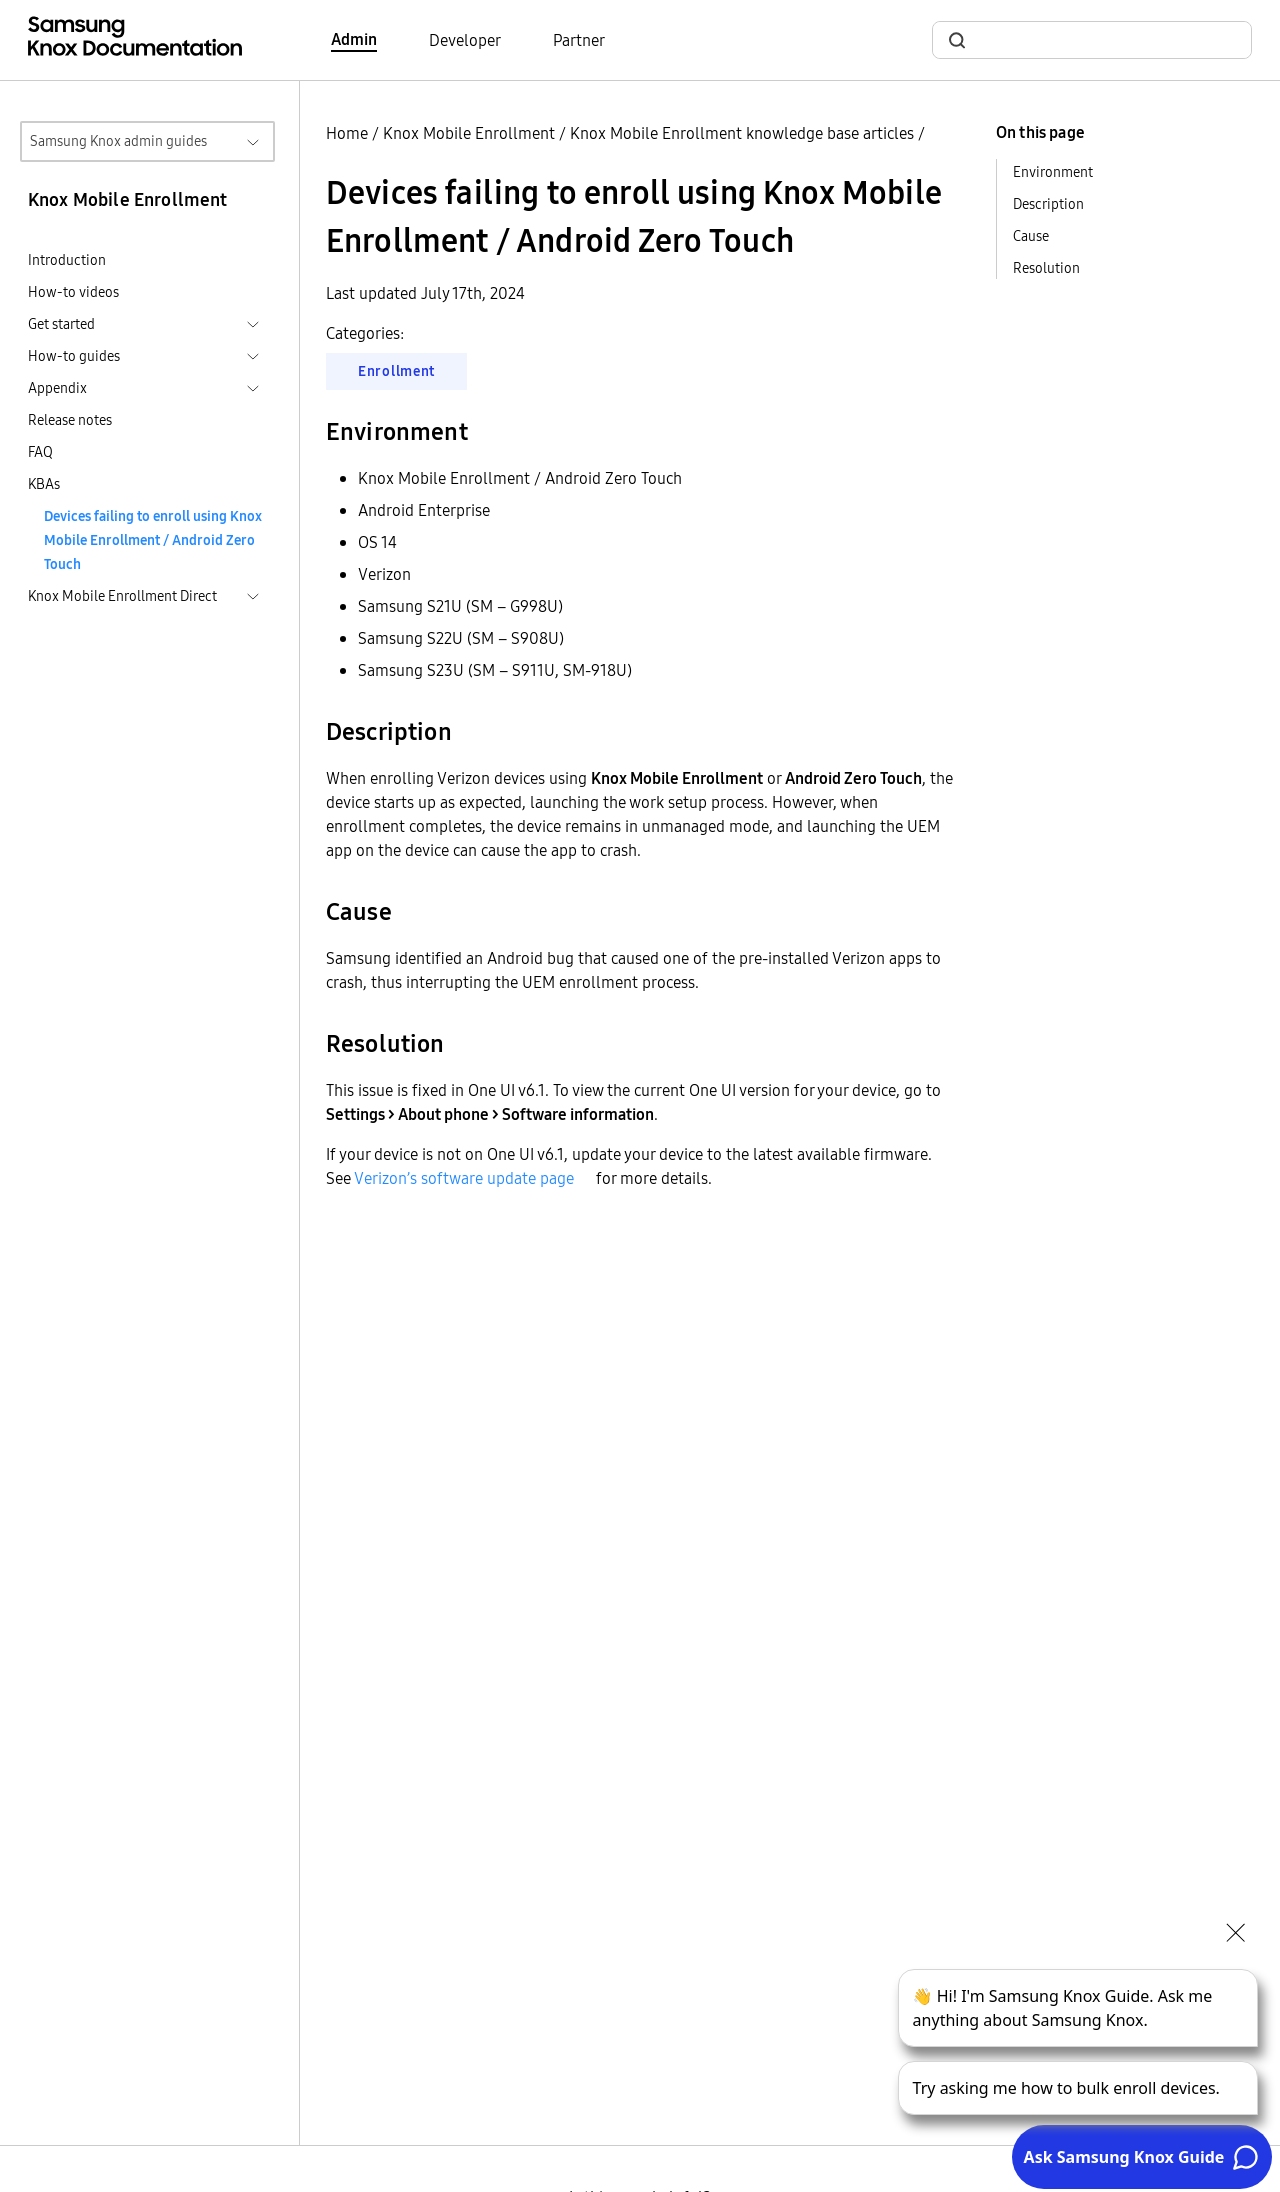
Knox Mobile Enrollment (469, 133)
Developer (465, 40)
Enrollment (396, 371)
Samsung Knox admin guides (118, 141)
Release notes (70, 420)
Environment (1053, 172)
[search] (1104, 40)
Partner (579, 40)
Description (1048, 204)
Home (347, 133)
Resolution (1046, 268)
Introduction (67, 260)
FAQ (40, 452)
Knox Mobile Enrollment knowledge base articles (742, 133)
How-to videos (73, 292)
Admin (354, 39)
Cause (1031, 236)
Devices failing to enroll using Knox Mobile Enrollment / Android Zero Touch (153, 540)
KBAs (44, 484)
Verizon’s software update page (464, 1178)
